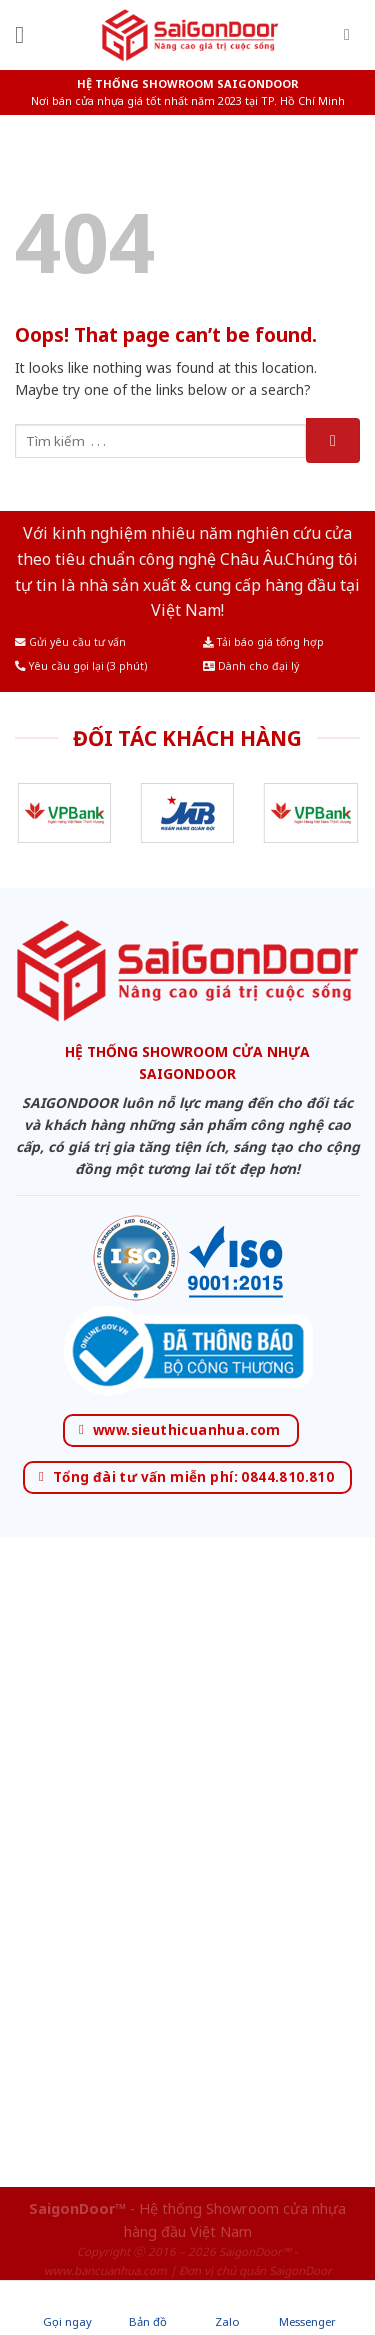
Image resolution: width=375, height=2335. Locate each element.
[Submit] (333, 440)
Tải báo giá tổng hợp (263, 642)
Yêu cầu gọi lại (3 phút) (81, 666)
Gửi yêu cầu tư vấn (70, 642)
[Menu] (27, 34)
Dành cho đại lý (251, 666)
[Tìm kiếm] (352, 34)
